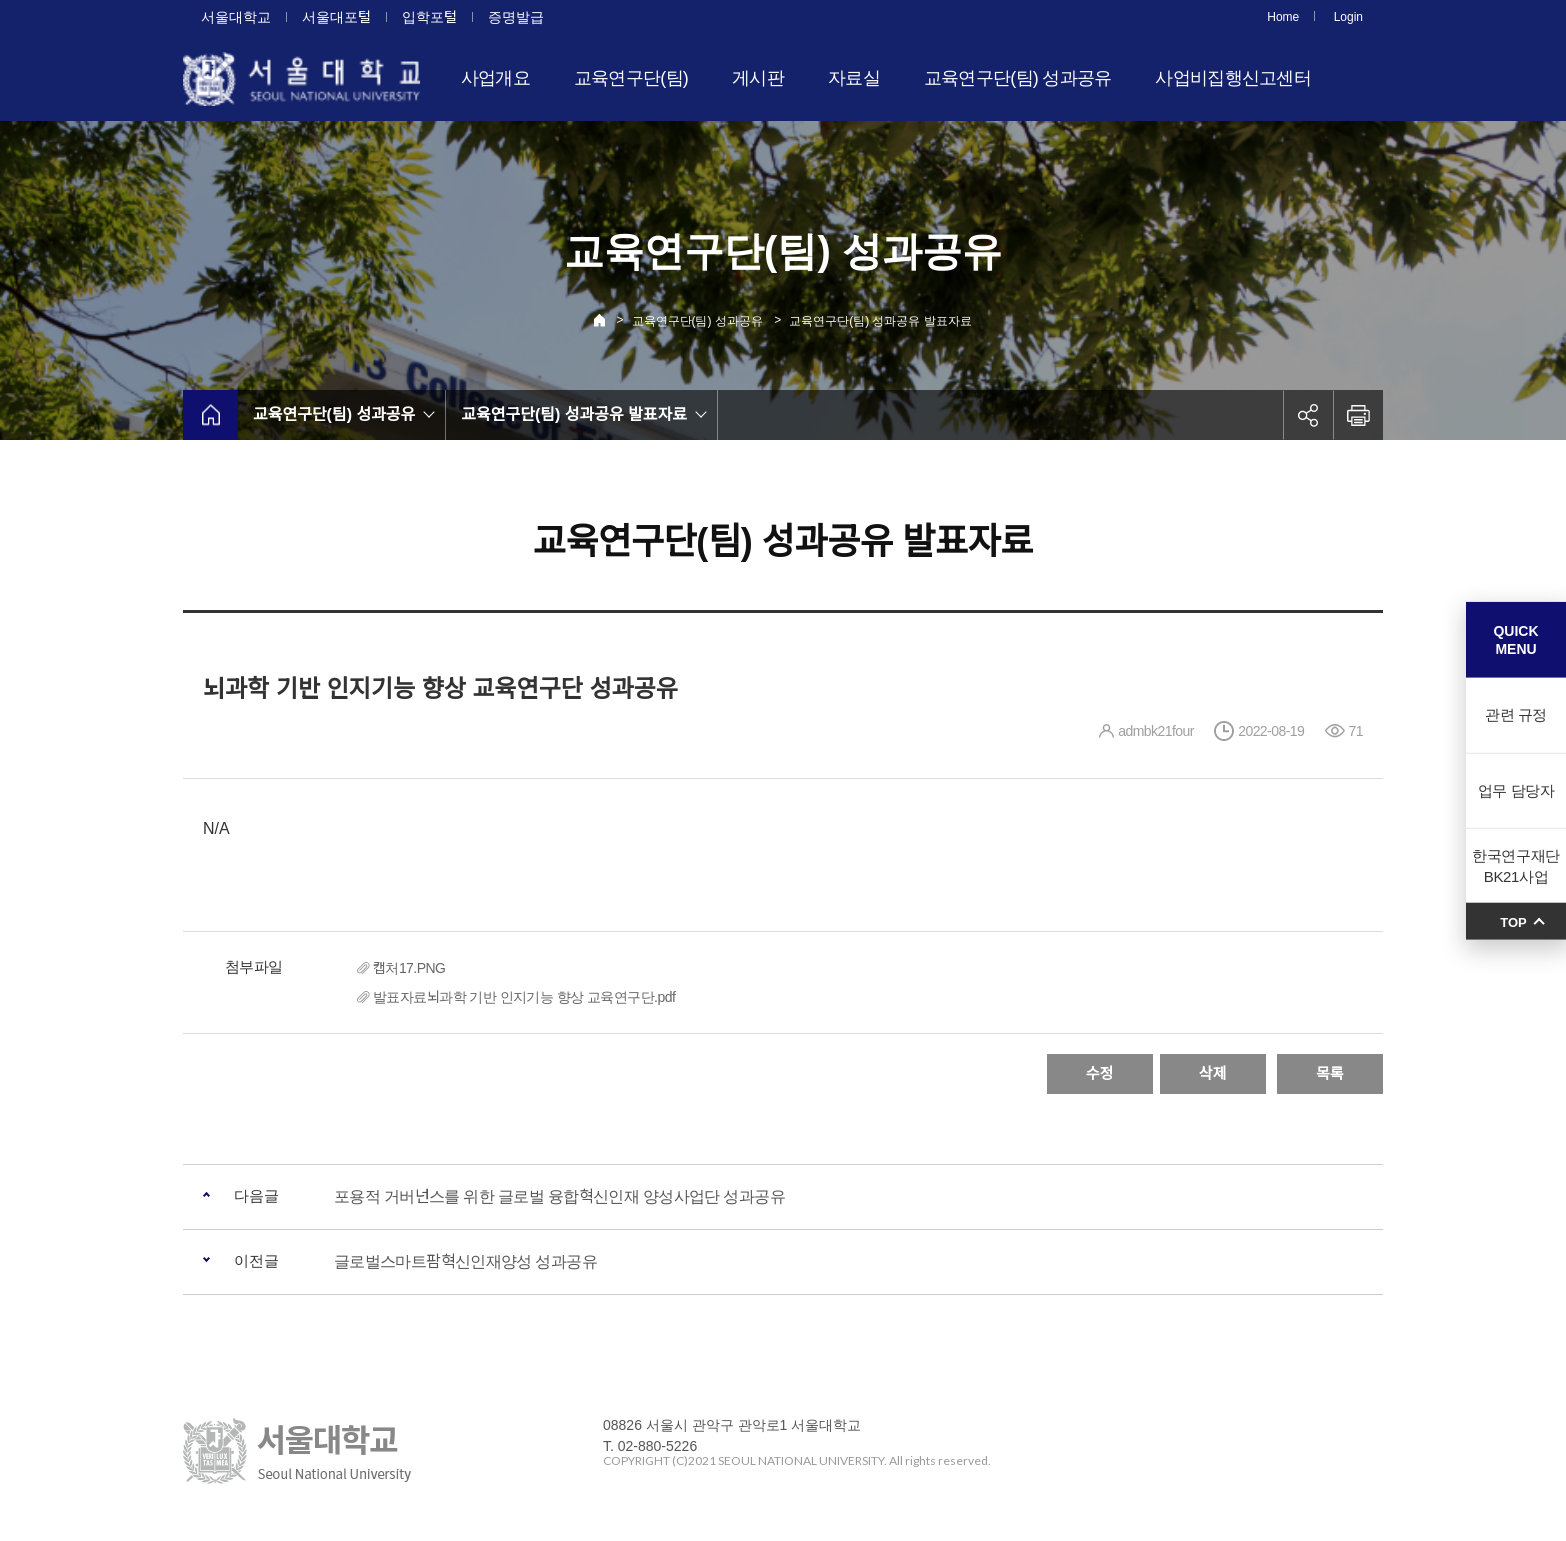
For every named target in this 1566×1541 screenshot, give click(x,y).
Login (1348, 17)
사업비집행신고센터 (1233, 78)
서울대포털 (336, 17)
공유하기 (1308, 415)
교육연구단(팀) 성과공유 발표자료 (880, 321)
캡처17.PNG (409, 968)
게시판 (758, 78)
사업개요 (495, 78)
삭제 (1213, 1073)
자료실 (854, 78)
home (210, 415)
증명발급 (516, 17)
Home (1283, 17)
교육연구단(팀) (631, 78)
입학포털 (429, 17)
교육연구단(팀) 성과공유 (1018, 78)
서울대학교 (236, 17)
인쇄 (1358, 415)
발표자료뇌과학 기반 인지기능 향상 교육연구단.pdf (524, 997)
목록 (1330, 1073)
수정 (1100, 1073)
